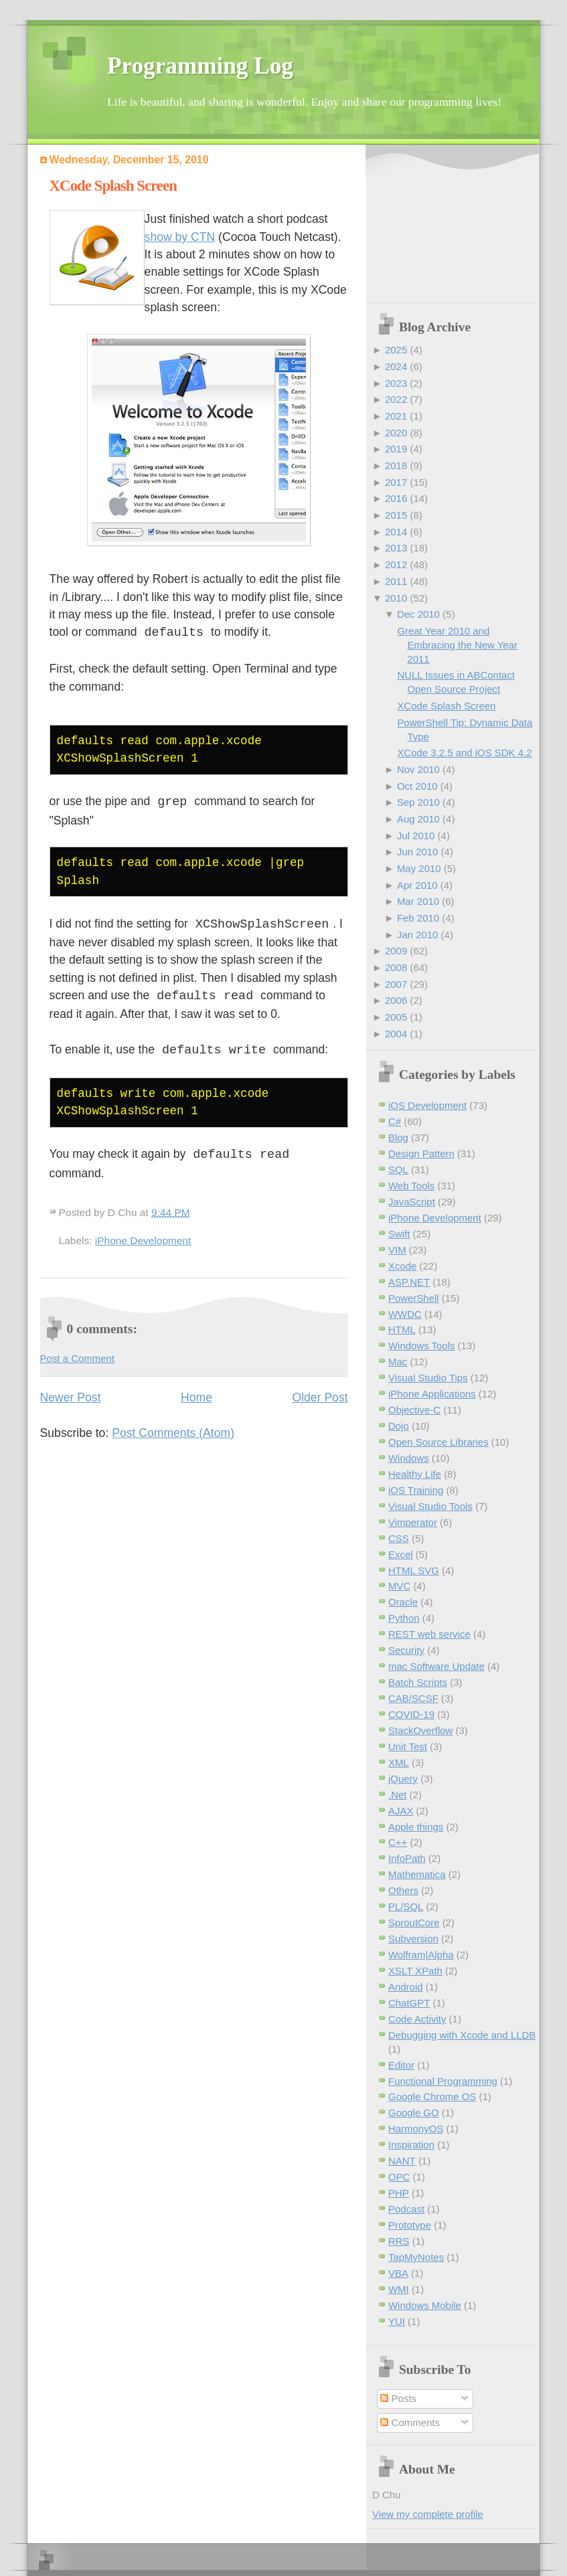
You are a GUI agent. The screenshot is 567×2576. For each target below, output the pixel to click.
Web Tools (411, 1185)
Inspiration (411, 2144)
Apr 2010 (417, 885)
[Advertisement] (443, 225)
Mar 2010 (418, 901)
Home (196, 1393)
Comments (409, 2422)
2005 (396, 1017)
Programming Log (200, 66)
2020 (396, 432)
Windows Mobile (424, 2305)
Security (406, 1650)
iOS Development (427, 1105)
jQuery (403, 1778)
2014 (396, 531)
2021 (396, 416)
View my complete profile (427, 2514)
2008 (396, 967)
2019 (396, 448)
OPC (399, 2176)
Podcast (406, 2209)
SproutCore (413, 1922)
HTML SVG (413, 1570)
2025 (396, 349)
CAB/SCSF (413, 1698)
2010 (396, 598)
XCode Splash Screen (113, 185)
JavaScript (411, 1201)
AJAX (400, 1810)
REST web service (429, 1634)
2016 (396, 498)
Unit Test (407, 1746)
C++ (397, 1842)
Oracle (403, 1602)
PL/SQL (405, 1906)
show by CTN (180, 237)
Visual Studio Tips (428, 1377)
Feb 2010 (418, 918)
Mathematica (417, 1874)
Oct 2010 (417, 786)
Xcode (402, 1266)
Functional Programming (442, 2081)
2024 (396, 366)
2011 (396, 581)
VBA (398, 2273)
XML (398, 1762)
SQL (398, 1169)
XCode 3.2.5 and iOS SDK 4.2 (464, 752)
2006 (396, 1000)
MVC (399, 1586)
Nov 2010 (418, 769)
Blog (398, 1137)
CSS (398, 1538)
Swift (399, 1233)
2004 (396, 1033)
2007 (396, 984)
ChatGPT (409, 2002)
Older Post (319, 1393)
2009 (396, 950)
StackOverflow (420, 1730)
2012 (396, 564)
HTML (402, 1329)
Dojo (398, 1426)
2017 (396, 482)
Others (403, 1890)
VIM (397, 1250)
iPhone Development (143, 1236)
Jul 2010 (416, 835)
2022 (396, 399)
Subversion (413, 1938)
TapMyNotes (416, 2257)
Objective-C (414, 1409)
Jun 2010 (417, 851)
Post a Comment (77, 1354)
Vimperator (412, 1522)
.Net (397, 1794)
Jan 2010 (417, 934)
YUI (396, 2321)
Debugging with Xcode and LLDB (462, 2035)
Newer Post (70, 1393)
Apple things (415, 1826)
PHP (398, 2193)
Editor (401, 2065)
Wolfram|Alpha (421, 1954)
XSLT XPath (415, 1970)
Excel (400, 1554)
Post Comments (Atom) (173, 1429)
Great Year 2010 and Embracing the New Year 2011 (457, 645)
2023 (396, 383)
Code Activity (417, 2019)
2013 (396, 547)
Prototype (409, 2225)
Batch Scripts (417, 1682)
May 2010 (419, 868)
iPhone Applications (432, 1393)
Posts (398, 2398)
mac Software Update (436, 1666)
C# (394, 1121)
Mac (397, 1361)
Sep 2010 (418, 802)
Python (404, 1618)
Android (405, 1986)
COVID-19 (411, 1714)
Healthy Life (414, 1474)
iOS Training (415, 1490)
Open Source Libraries (438, 1442)
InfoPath (407, 1858)
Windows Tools (421, 1345)
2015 (396, 515)
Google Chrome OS (432, 2096)
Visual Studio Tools (430, 1506)
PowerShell (413, 1298)
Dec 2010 (418, 614)
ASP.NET (409, 1282)
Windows (408, 1458)
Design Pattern (421, 1153)
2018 (396, 465)
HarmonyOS (415, 2128)
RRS (399, 2241)
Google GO (413, 2112)
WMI (398, 2289)
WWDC (405, 1314)
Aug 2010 (418, 819)
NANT (402, 2160)
